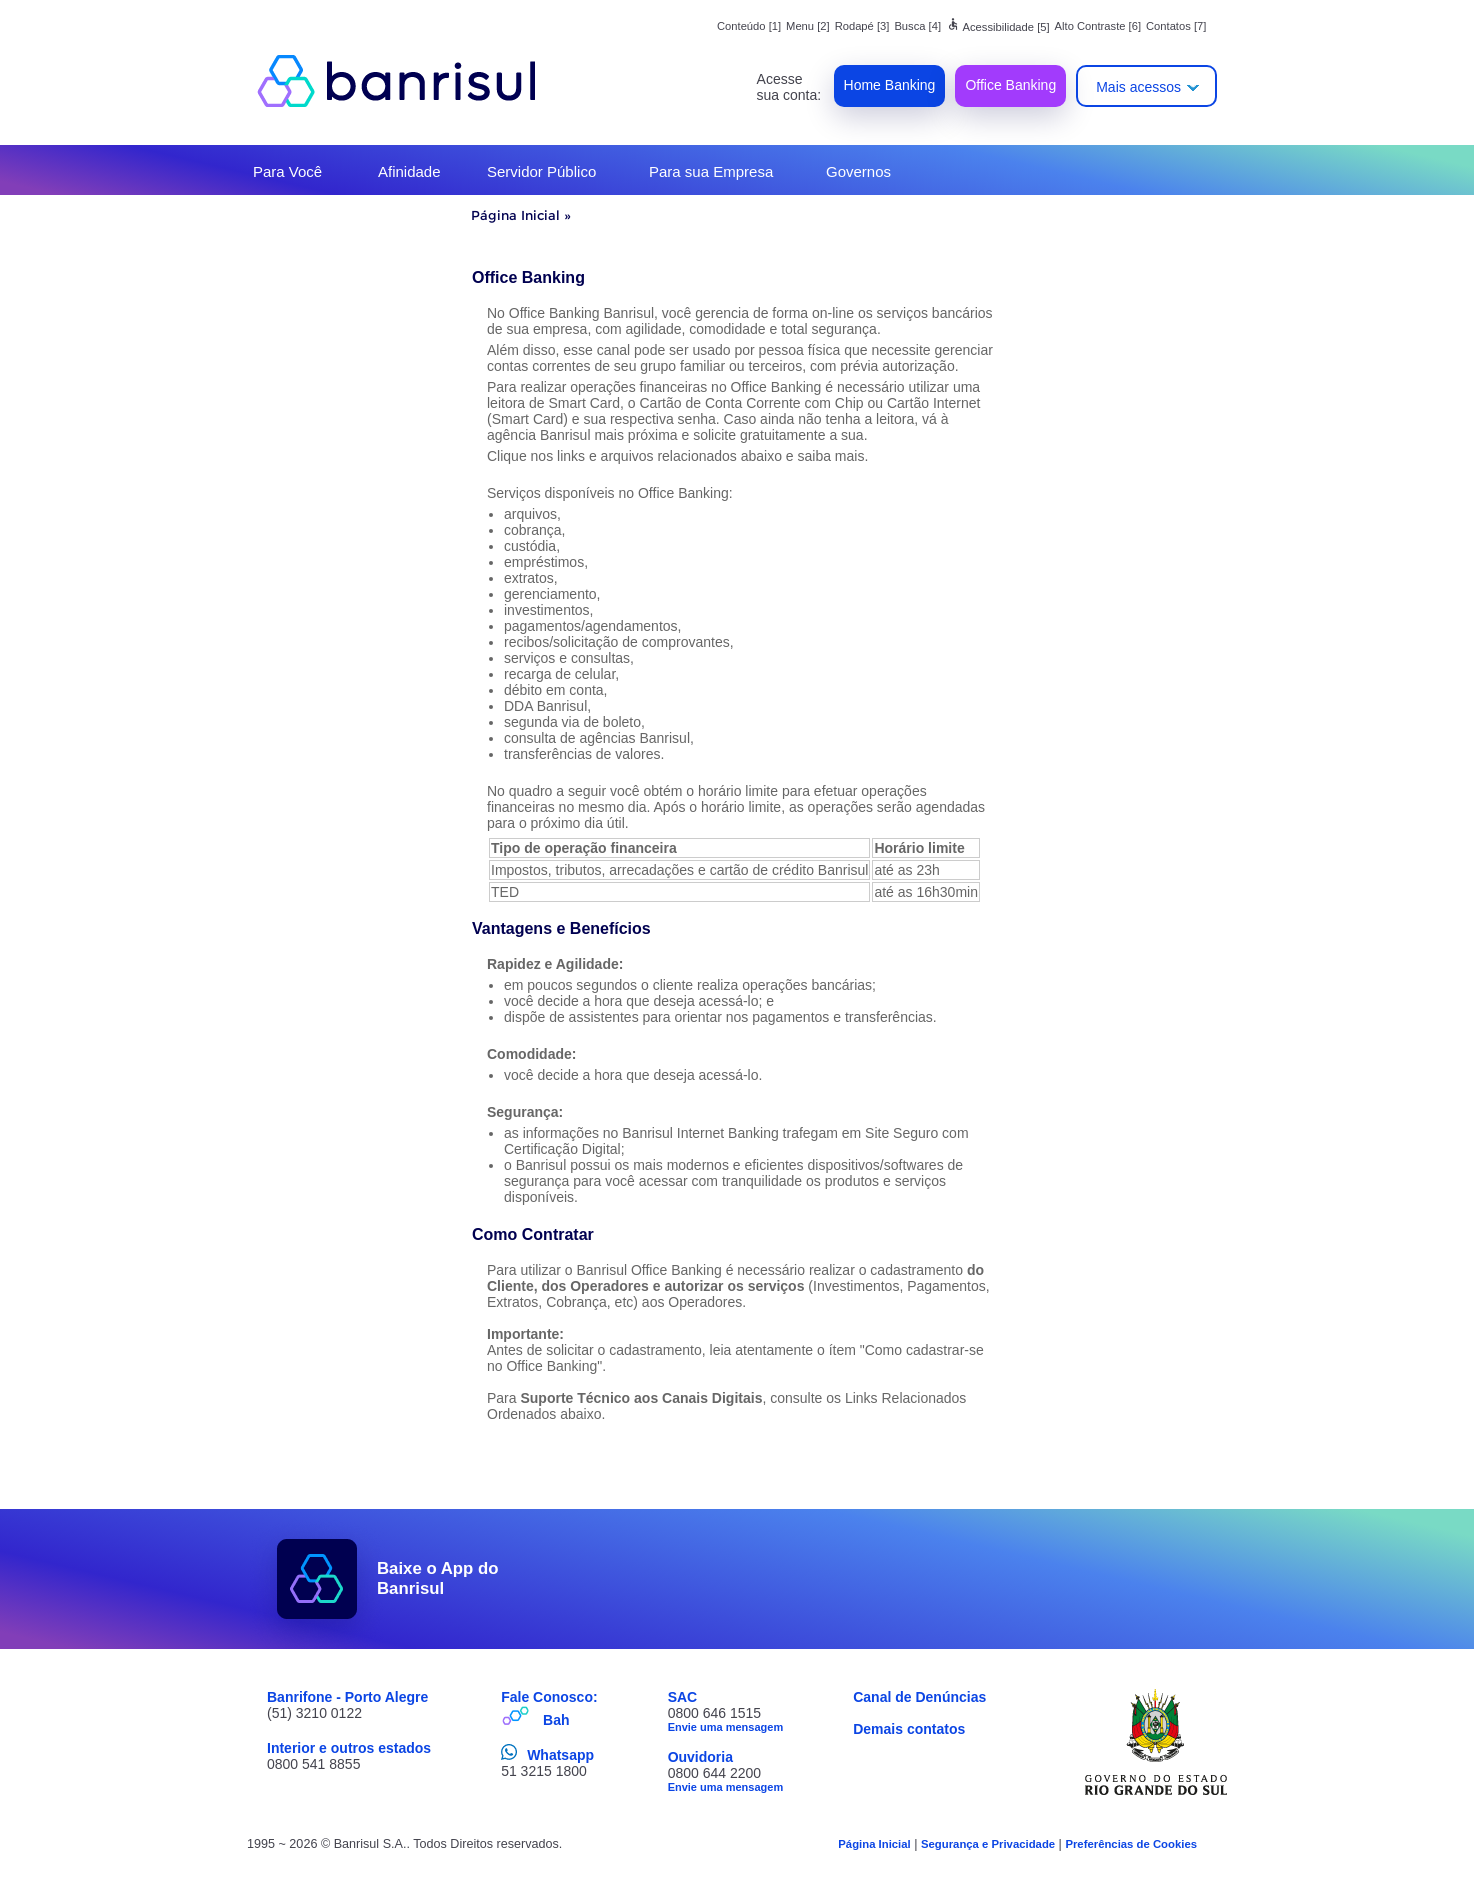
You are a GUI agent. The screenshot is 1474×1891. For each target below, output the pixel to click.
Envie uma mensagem (726, 1727)
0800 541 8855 (313, 1764)
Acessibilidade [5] (998, 27)
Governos (858, 171)
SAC (683, 1697)
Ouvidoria (700, 1757)
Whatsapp (560, 1755)
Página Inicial (515, 215)
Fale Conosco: (549, 1697)
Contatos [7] (1176, 26)
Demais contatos (909, 1729)
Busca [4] (917, 26)
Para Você (287, 171)
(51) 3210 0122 (314, 1713)
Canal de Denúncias (919, 1697)
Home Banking (890, 85)
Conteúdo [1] (749, 26)
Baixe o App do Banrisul (438, 1578)
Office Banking (1010, 85)
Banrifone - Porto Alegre (347, 1697)
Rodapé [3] (862, 26)
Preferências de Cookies (1131, 1844)
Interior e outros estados (349, 1748)
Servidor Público (541, 171)
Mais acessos (1138, 87)
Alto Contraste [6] (1098, 26)
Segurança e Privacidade (988, 1844)
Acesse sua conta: (789, 87)
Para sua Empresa (711, 171)
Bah (556, 1720)
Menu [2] (808, 26)
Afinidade (409, 171)
